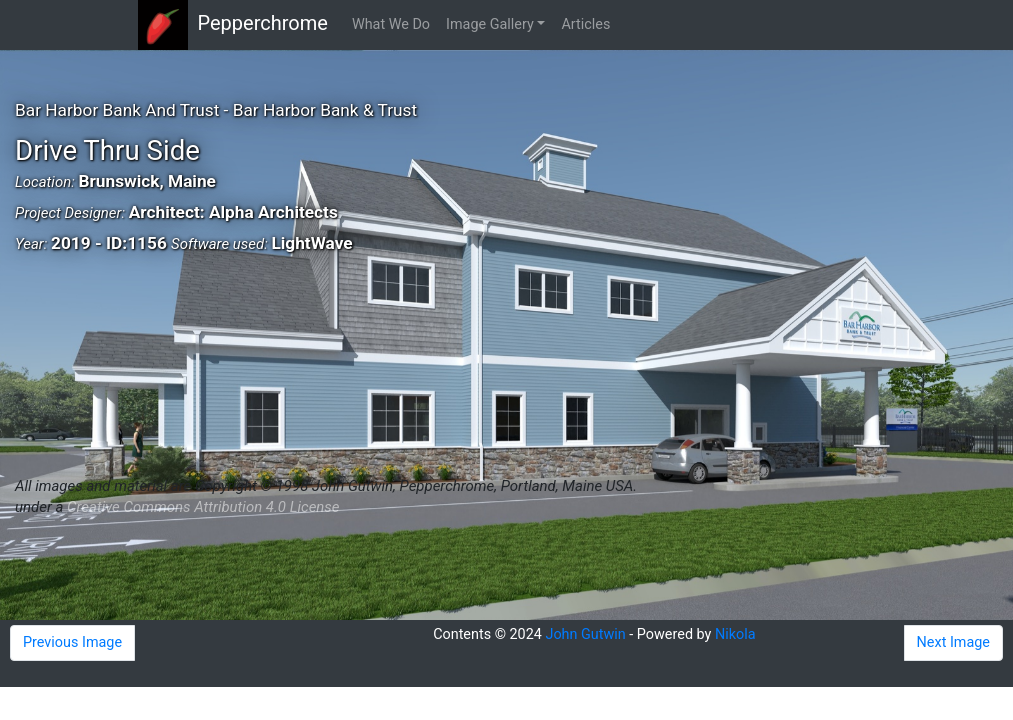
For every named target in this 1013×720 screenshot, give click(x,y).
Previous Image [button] (72, 642)
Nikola (735, 634)
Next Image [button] (953, 642)
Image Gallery (490, 24)
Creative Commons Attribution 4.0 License (203, 507)
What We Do (391, 24)
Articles (585, 24)
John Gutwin (585, 634)
